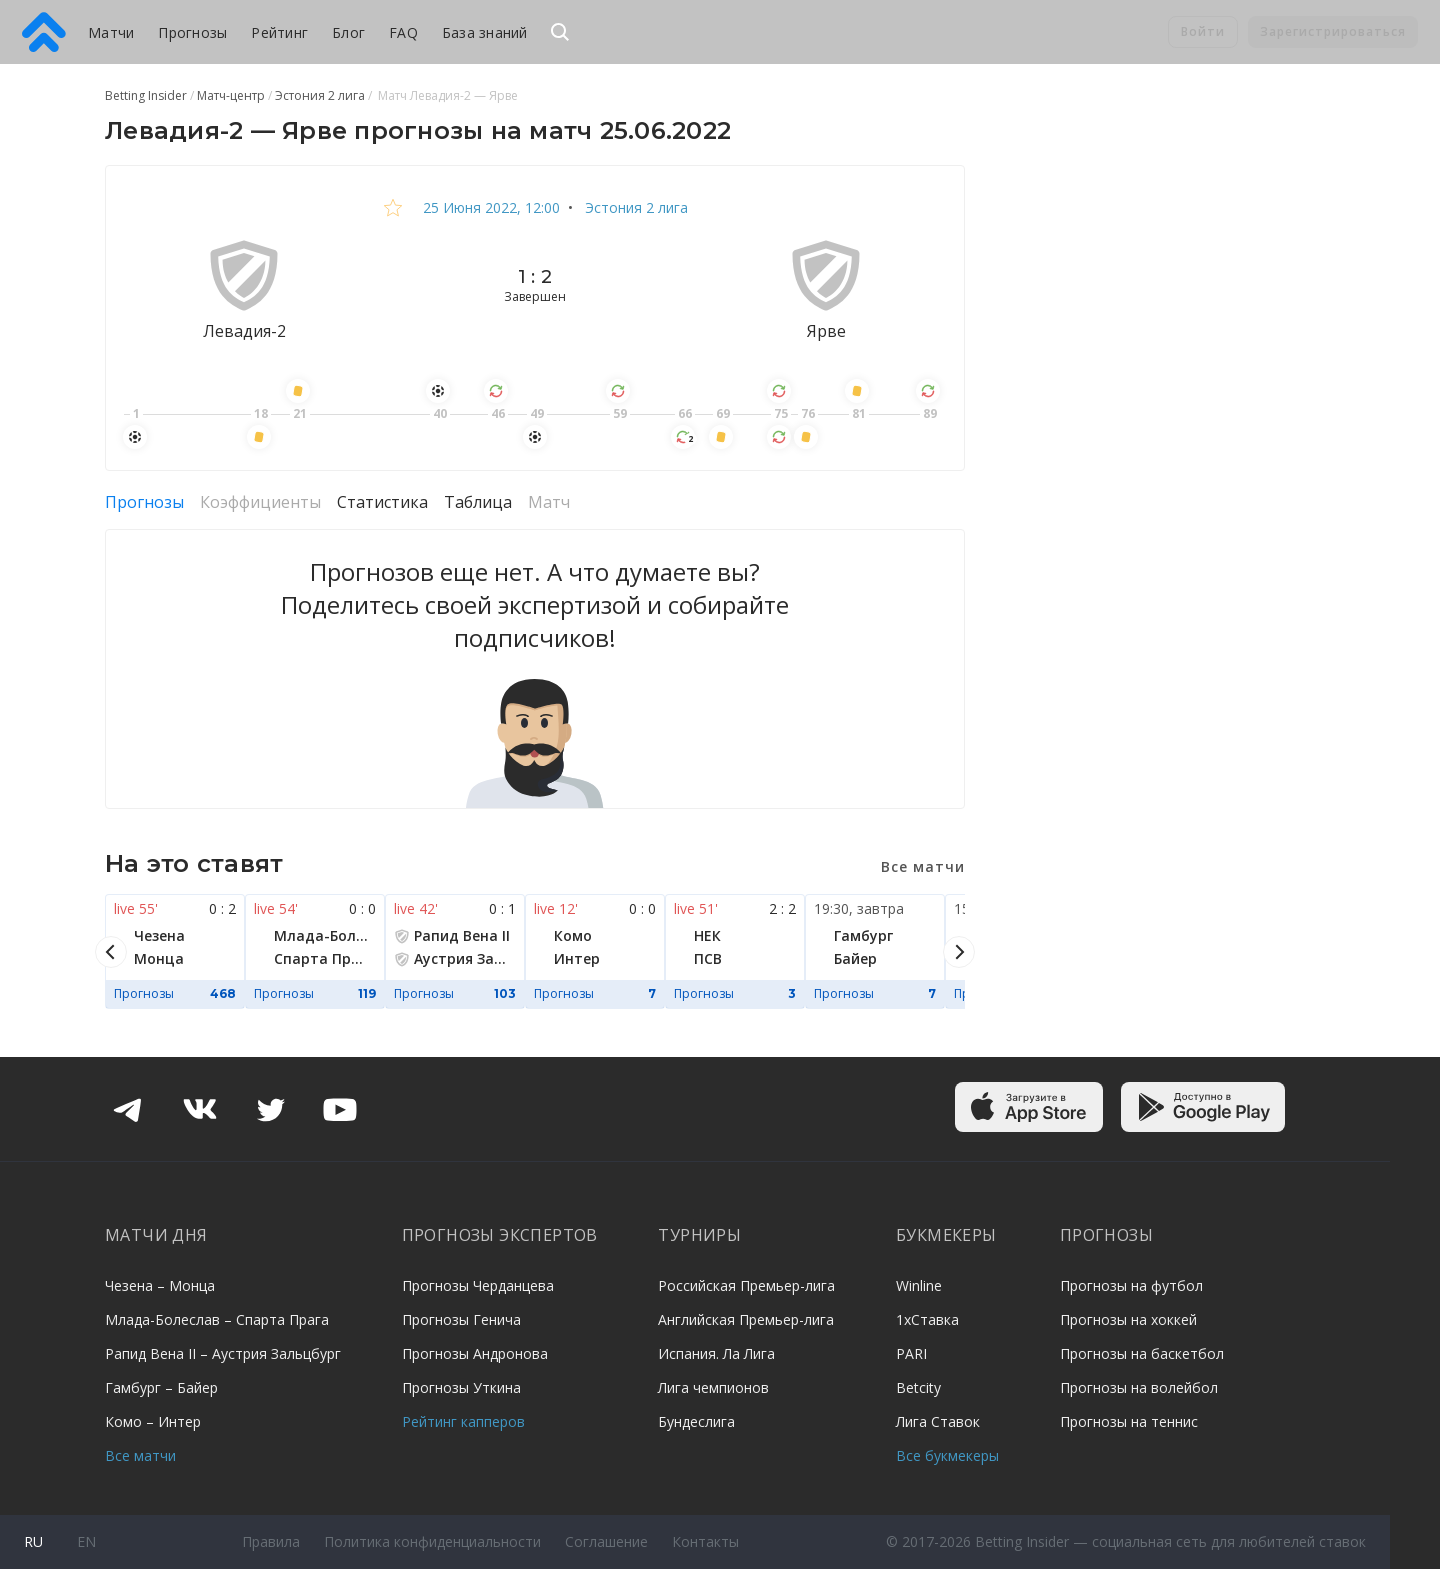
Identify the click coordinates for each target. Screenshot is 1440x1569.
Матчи (111, 32)
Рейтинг (279, 32)
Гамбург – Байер (161, 1387)
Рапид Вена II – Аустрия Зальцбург (223, 1353)
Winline (919, 1285)
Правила (271, 1541)
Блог (348, 32)
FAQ (403, 32)
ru (33, 1541)
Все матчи (140, 1455)
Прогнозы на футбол (1131, 1285)
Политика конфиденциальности (432, 1541)
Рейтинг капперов (463, 1421)
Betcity (918, 1387)
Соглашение (606, 1541)
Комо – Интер (153, 1421)
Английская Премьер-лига (746, 1319)
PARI (911, 1353)
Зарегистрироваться (1333, 31)
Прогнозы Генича (461, 1319)
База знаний (485, 32)
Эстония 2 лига (634, 207)
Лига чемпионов (713, 1387)
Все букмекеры (947, 1455)
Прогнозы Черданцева (478, 1285)
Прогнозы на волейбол (1139, 1387)
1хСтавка (927, 1319)
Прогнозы (192, 32)
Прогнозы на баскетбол (1142, 1353)
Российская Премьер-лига (746, 1285)
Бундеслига (696, 1421)
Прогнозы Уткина (461, 1387)
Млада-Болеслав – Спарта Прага (217, 1319)
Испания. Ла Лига (716, 1353)
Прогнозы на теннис (1129, 1421)
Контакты (705, 1541)
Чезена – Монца (160, 1285)
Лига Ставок (938, 1421)
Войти (1203, 31)
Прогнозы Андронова (475, 1353)
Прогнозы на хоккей (1128, 1319)
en (86, 1541)
